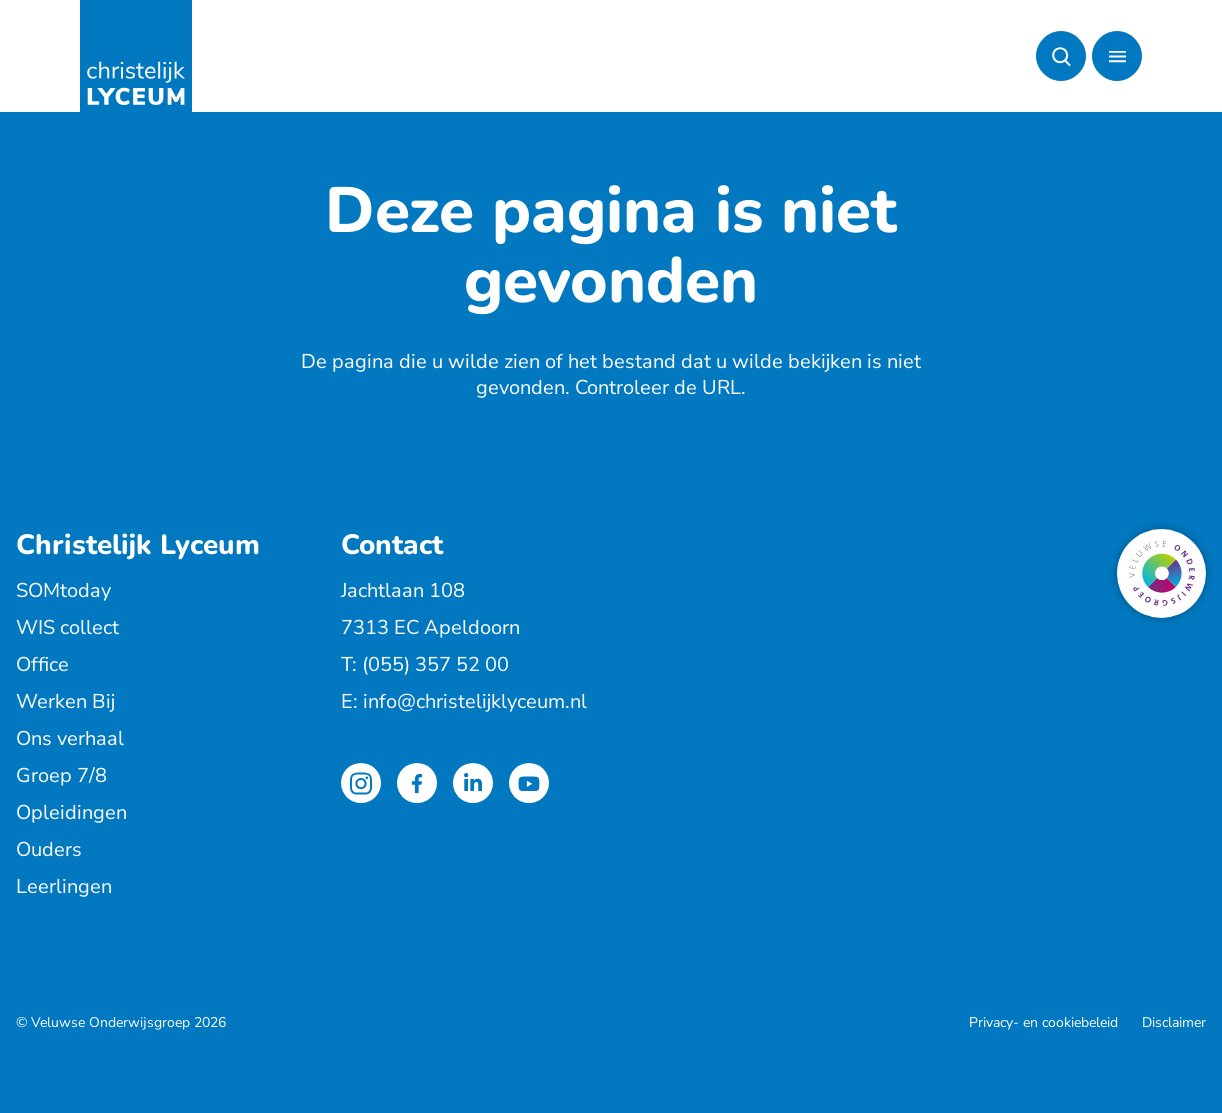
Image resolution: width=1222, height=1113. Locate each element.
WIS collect (67, 627)
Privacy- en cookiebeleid (1043, 1022)
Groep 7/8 (61, 775)
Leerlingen (64, 886)
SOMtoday (63, 590)
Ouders (49, 849)
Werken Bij (65, 701)
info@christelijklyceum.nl (475, 701)
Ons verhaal (70, 738)
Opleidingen (71, 812)
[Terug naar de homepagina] (136, 56)
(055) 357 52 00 (435, 664)
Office (42, 664)
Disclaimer (1174, 1022)
